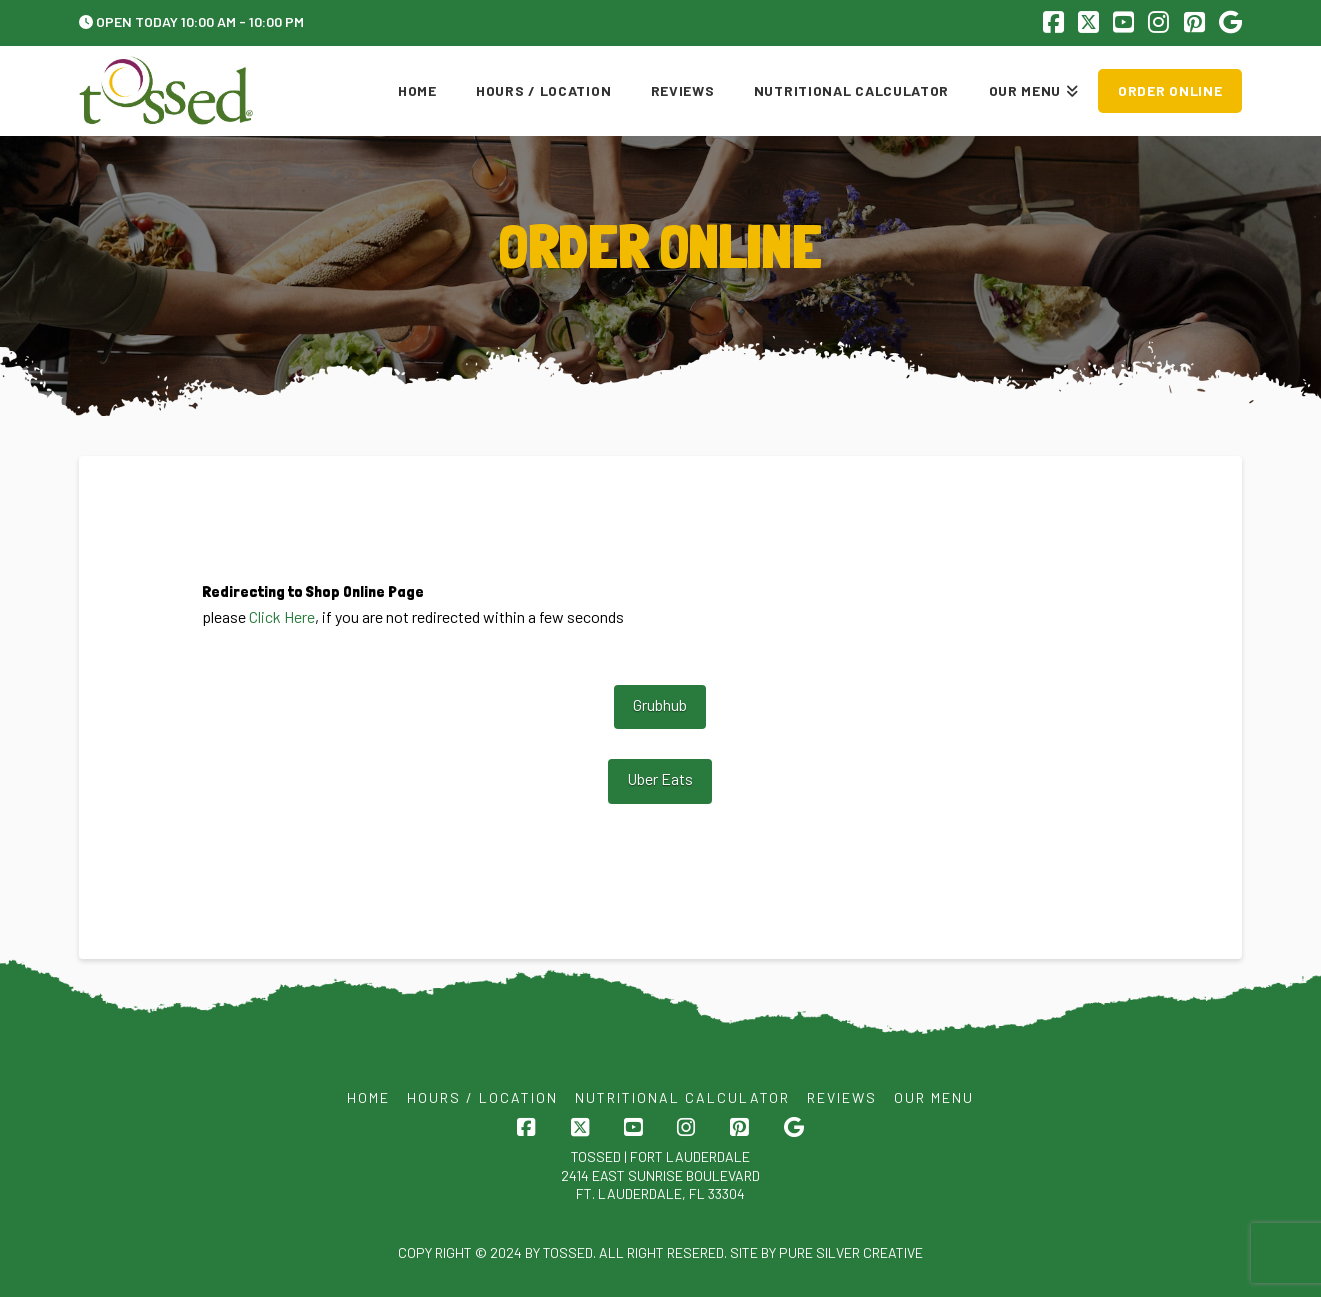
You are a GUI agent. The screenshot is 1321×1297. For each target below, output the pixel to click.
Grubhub (660, 704)
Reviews (842, 1097)
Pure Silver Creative (851, 1252)
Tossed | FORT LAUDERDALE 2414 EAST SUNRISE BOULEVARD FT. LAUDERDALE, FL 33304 (660, 1174)
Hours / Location (482, 1097)
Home (368, 1097)
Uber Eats (660, 778)
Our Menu (934, 1097)
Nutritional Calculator (682, 1097)
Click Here (282, 616)
